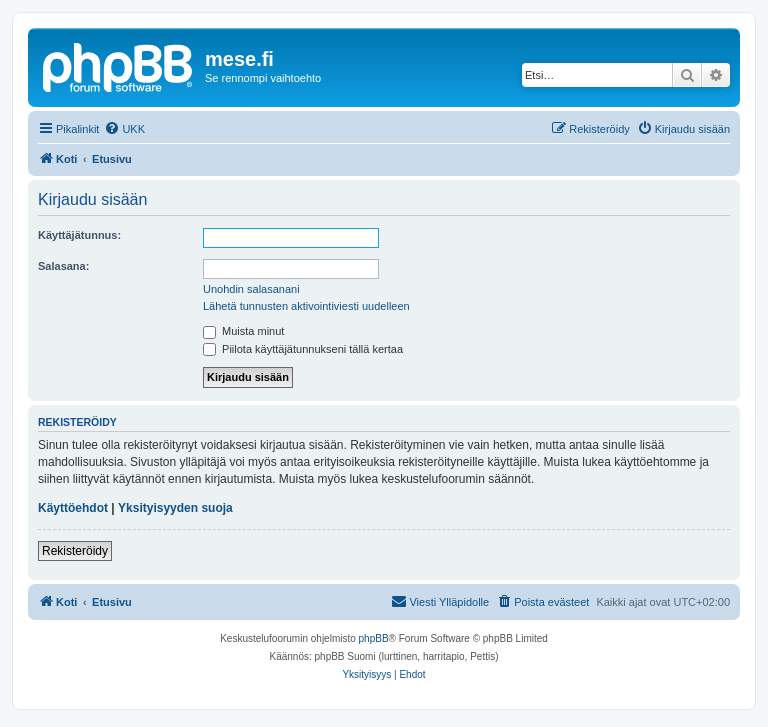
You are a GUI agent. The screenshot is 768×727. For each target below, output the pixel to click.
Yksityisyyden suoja (175, 508)
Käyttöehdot (73, 508)
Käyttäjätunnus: (79, 235)
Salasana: (63, 266)
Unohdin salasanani (251, 289)
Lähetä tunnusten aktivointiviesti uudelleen (306, 306)
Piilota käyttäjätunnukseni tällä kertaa (303, 349)
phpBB (374, 638)
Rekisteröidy (75, 551)
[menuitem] (124, 129)
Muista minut (243, 331)
